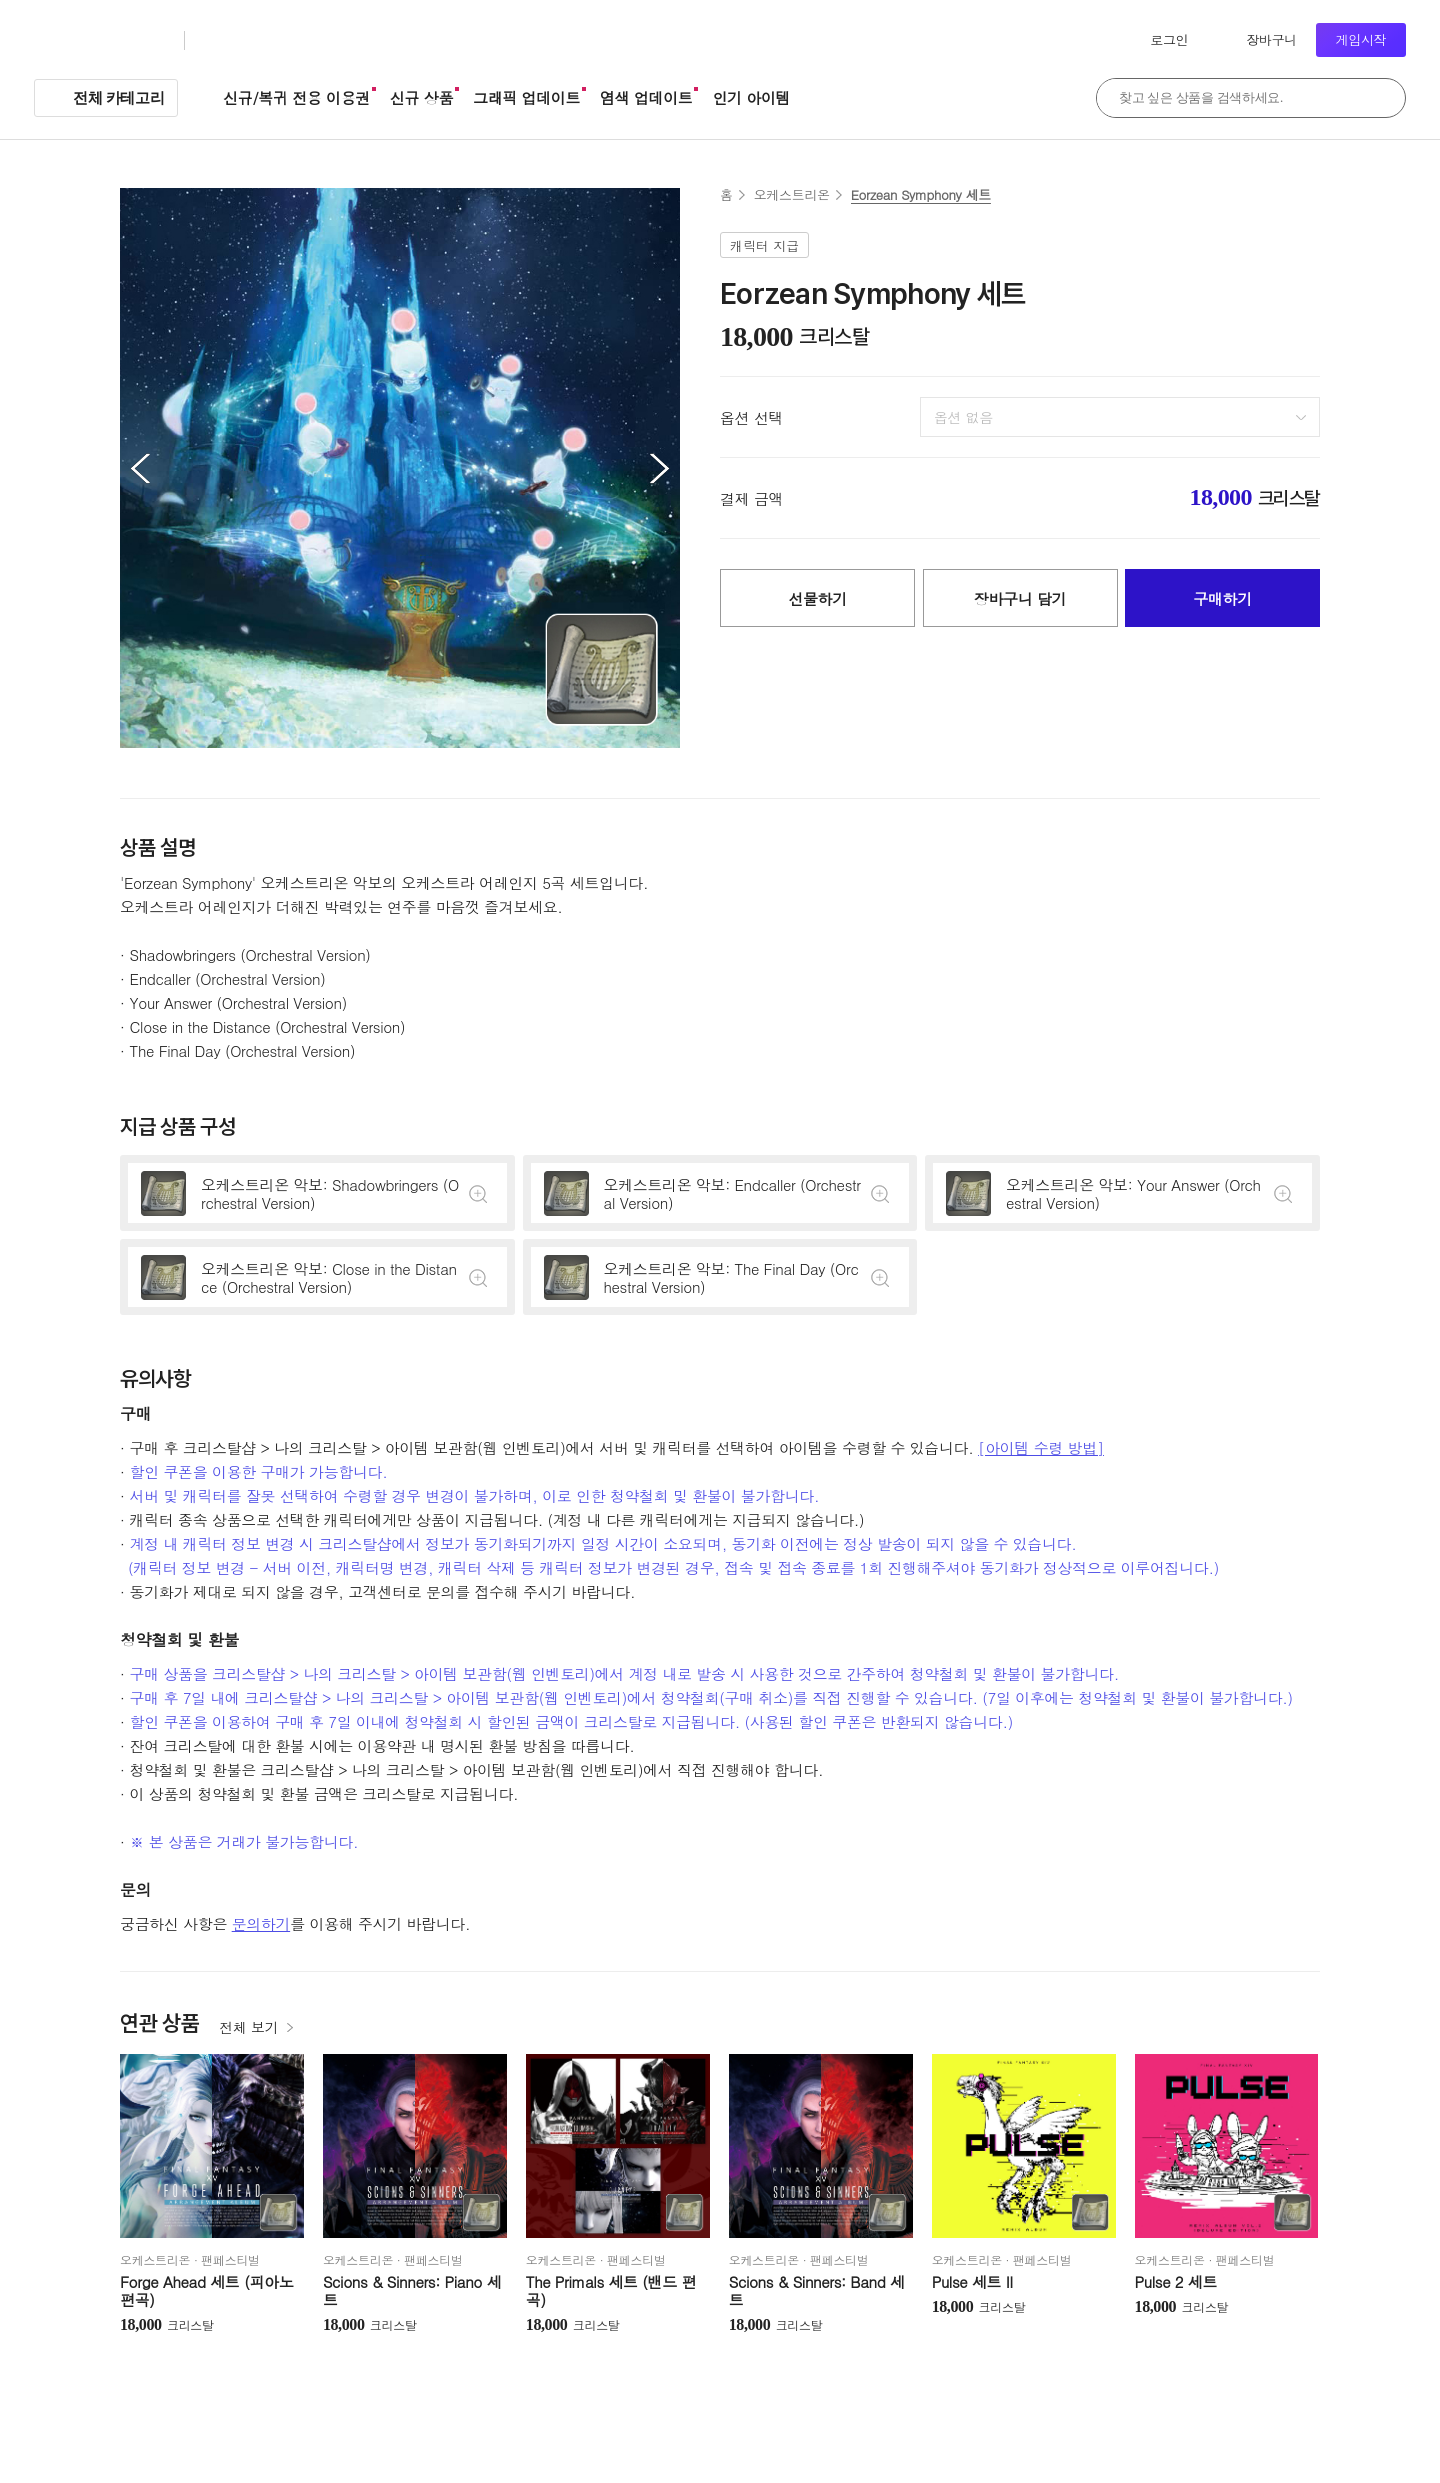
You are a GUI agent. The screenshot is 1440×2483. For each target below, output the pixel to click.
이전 (140, 468)
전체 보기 (248, 2027)
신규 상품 (421, 97)
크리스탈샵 (243, 40)
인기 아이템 (751, 97)
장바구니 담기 (1020, 598)
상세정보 (317, 1193)
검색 (1380, 98)
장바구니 (1271, 39)
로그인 (1169, 39)
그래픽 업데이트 (526, 97)
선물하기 (817, 598)
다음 (660, 468)
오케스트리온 (792, 194)
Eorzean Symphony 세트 (921, 194)
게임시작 (1361, 39)
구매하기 (1222, 598)
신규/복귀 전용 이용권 (296, 97)
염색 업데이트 (646, 97)
